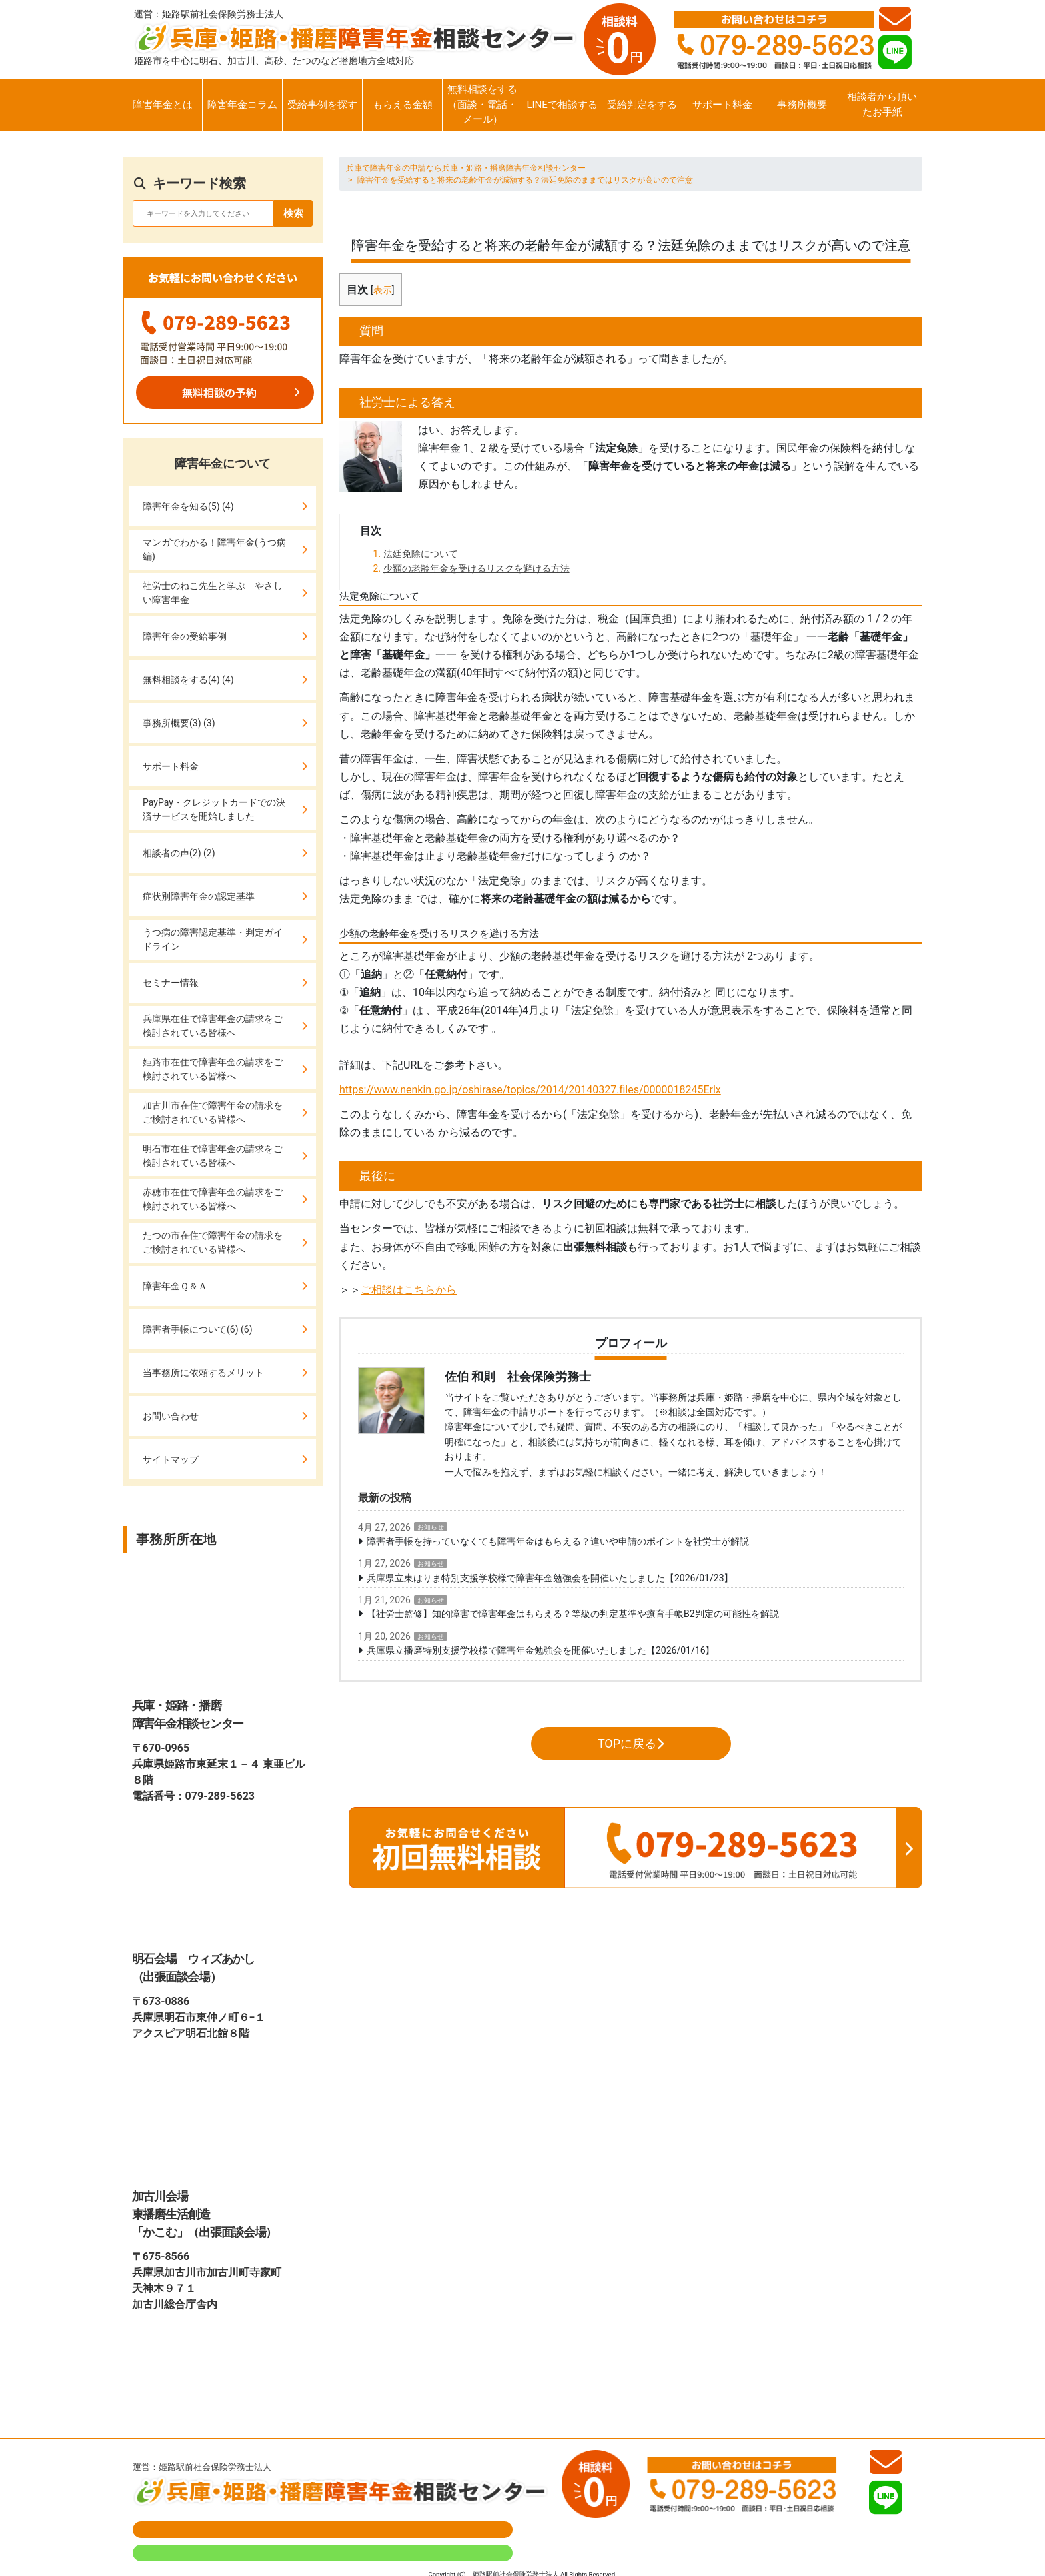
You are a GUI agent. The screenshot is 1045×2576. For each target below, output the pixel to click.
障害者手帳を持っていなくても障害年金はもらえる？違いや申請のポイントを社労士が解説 (558, 1541)
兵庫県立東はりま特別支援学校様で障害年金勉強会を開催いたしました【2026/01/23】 (550, 1578)
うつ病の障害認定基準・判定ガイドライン (213, 939)
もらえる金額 (403, 105)
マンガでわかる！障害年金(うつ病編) (214, 549)
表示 (382, 290)
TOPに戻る (631, 1743)
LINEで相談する (561, 105)
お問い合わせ (171, 1416)
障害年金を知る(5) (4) (188, 506)
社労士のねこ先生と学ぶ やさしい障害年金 (213, 592)
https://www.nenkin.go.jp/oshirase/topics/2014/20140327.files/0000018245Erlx (530, 1089)
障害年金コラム (242, 105)
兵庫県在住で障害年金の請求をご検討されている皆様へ (213, 1025)
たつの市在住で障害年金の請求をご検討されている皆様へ (213, 1242)
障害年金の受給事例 (185, 636)
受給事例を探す (322, 105)
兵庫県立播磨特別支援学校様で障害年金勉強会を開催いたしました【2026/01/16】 (541, 1650)
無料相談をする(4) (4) (188, 679)
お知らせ (430, 1527)
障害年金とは (163, 105)
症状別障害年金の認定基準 (199, 896)
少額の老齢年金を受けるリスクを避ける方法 (476, 568)
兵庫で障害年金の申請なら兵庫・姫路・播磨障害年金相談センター (466, 168)
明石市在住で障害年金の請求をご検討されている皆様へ (213, 1155)
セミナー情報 (171, 982)
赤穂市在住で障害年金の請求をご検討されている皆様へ (213, 1199)
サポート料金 (722, 105)
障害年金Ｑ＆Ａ (175, 1286)
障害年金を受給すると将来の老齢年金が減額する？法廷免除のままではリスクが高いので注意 (525, 180)
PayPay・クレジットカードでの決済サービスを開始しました (214, 809)
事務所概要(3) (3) (179, 723)
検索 (293, 213)
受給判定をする (642, 105)
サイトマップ (171, 1459)
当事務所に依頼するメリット (203, 1372)
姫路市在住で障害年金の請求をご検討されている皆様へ (213, 1069)
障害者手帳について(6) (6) (198, 1329)
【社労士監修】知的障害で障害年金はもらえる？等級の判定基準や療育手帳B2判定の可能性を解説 (573, 1614)
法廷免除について (420, 553)
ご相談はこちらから (409, 1289)
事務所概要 (802, 105)
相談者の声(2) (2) (179, 853)
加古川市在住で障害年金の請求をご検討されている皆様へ (213, 1112)
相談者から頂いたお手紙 (882, 104)
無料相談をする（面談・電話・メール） (482, 104)
